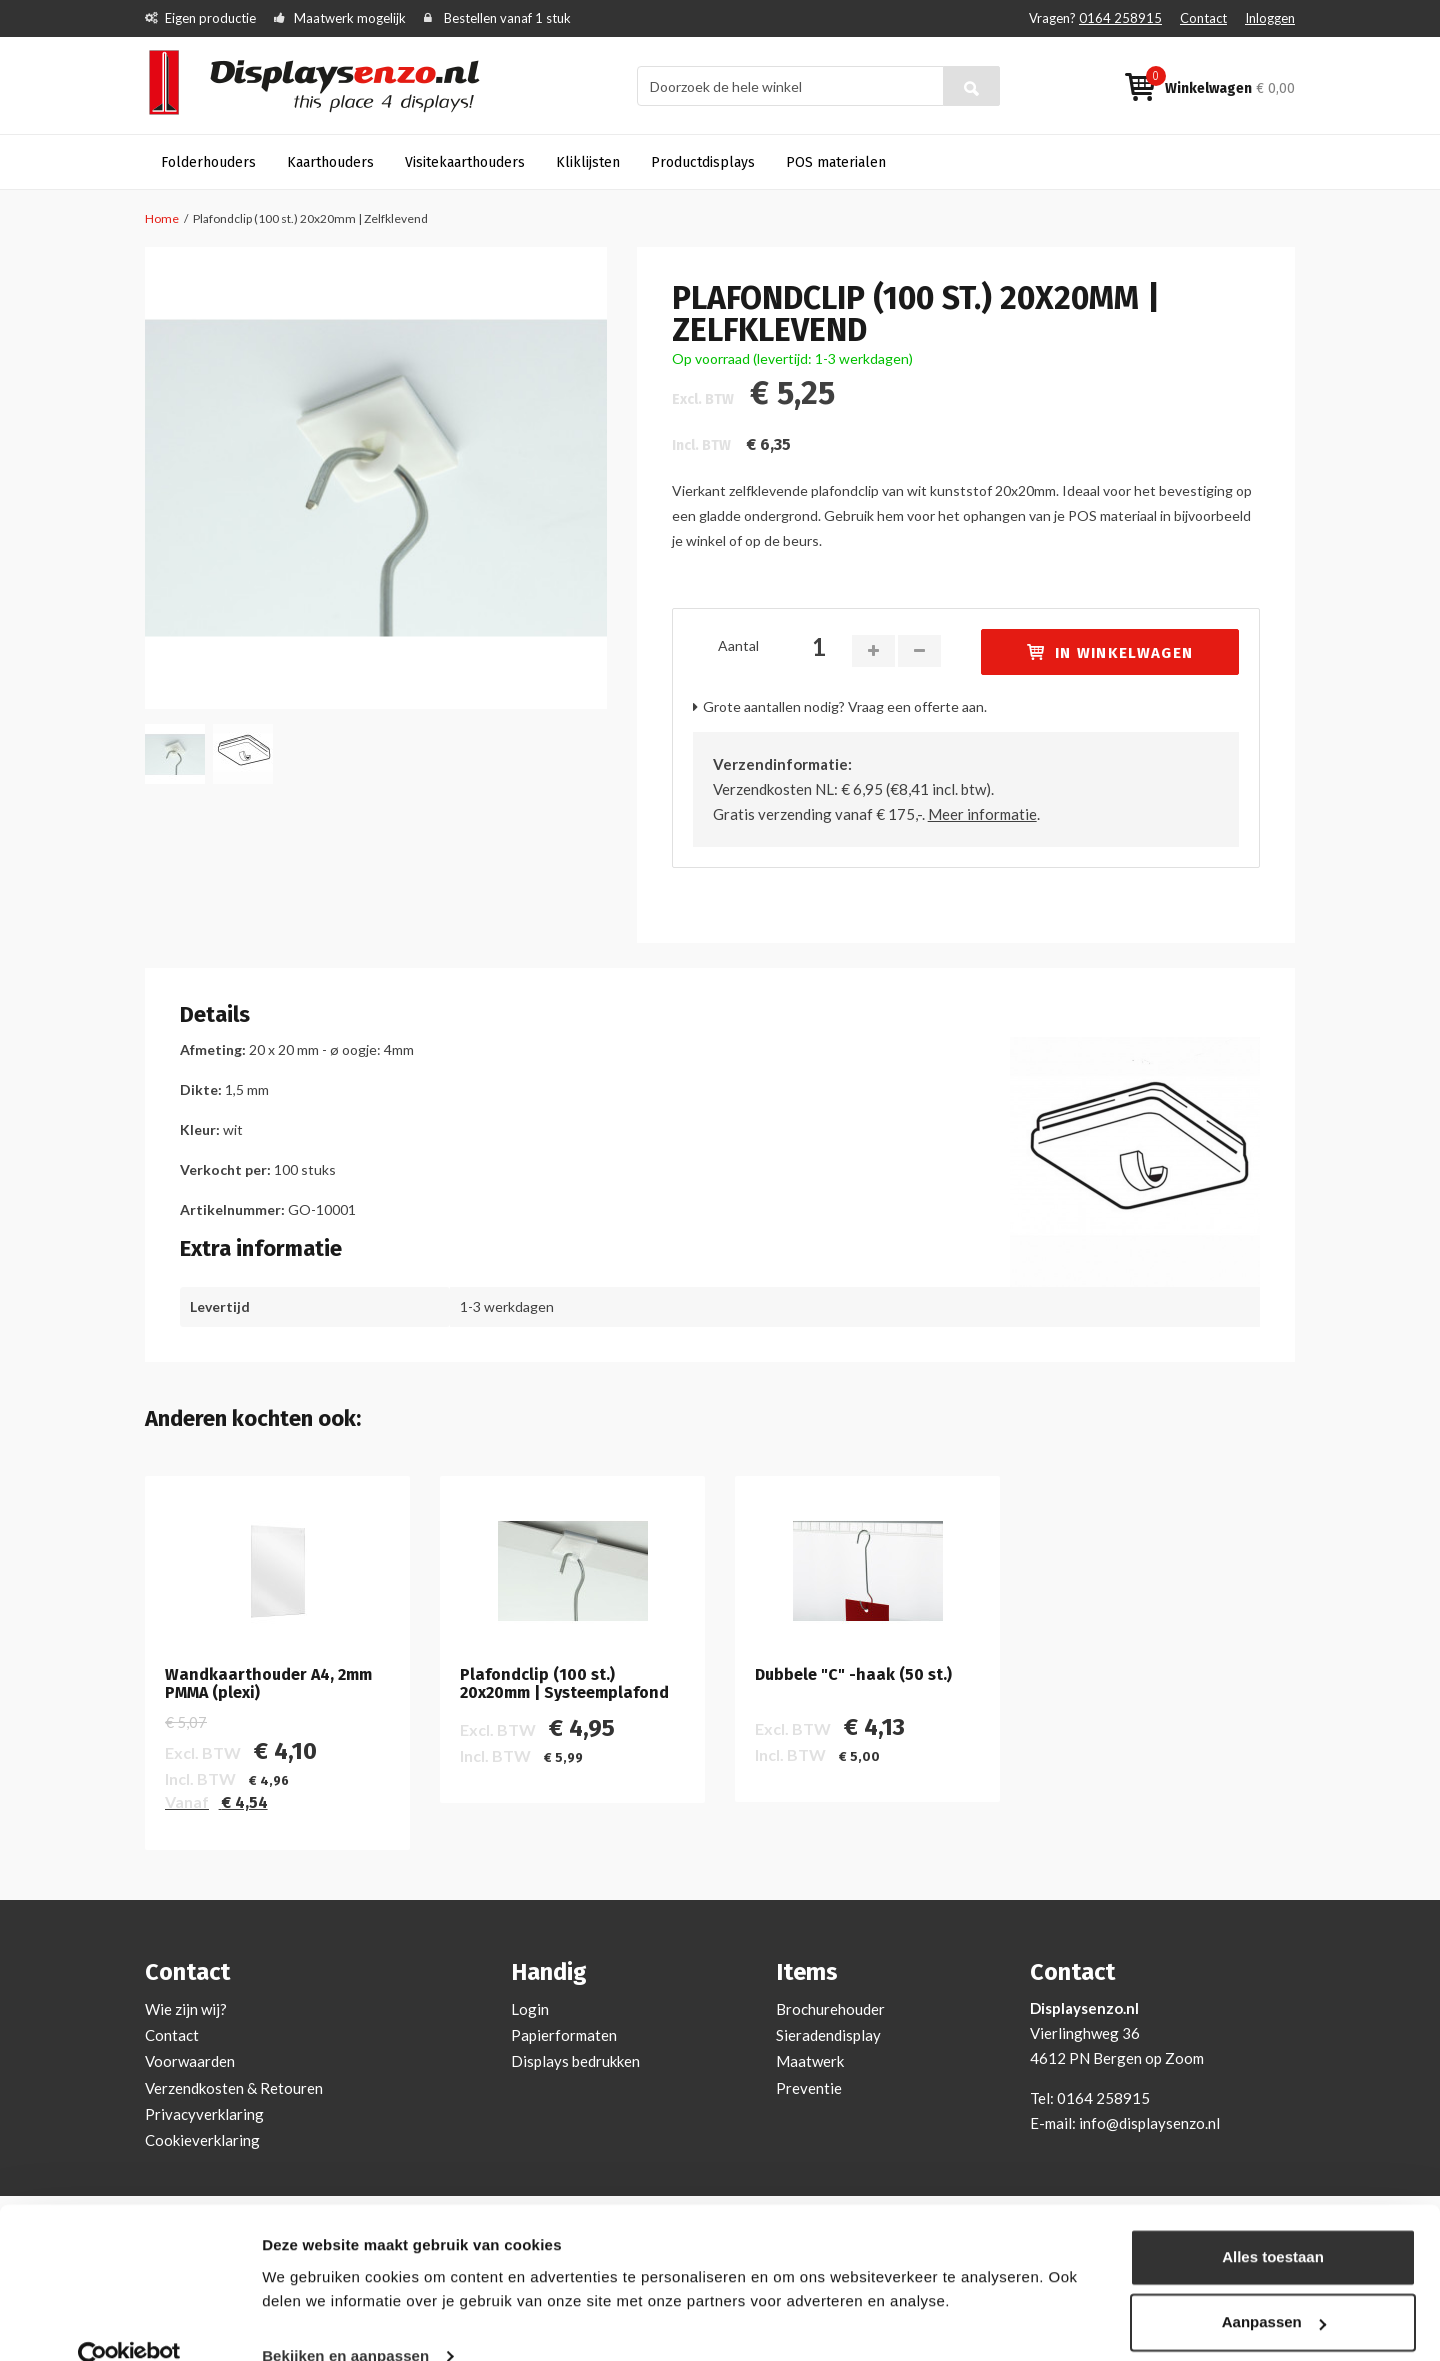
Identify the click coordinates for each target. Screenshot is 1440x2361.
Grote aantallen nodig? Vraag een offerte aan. (845, 706)
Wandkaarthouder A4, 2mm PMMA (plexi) (268, 1683)
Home (162, 218)
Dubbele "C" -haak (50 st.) (853, 1675)
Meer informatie (982, 814)
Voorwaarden (190, 2061)
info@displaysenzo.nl (1149, 2123)
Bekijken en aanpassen (345, 2321)
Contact (1203, 18)
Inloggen (1270, 18)
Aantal (738, 645)
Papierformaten (564, 2035)
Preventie (809, 2088)
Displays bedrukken (575, 2061)
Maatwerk (810, 2061)
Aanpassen (1274, 2287)
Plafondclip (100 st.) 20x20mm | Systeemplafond (564, 1683)
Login (530, 2009)
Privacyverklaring (204, 2114)
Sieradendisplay (828, 2035)
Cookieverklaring (202, 2140)
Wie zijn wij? (186, 2009)
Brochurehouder (830, 2009)
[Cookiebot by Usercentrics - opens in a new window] (129, 2322)
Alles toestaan (1273, 2222)
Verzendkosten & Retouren (234, 2088)
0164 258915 (1120, 18)
